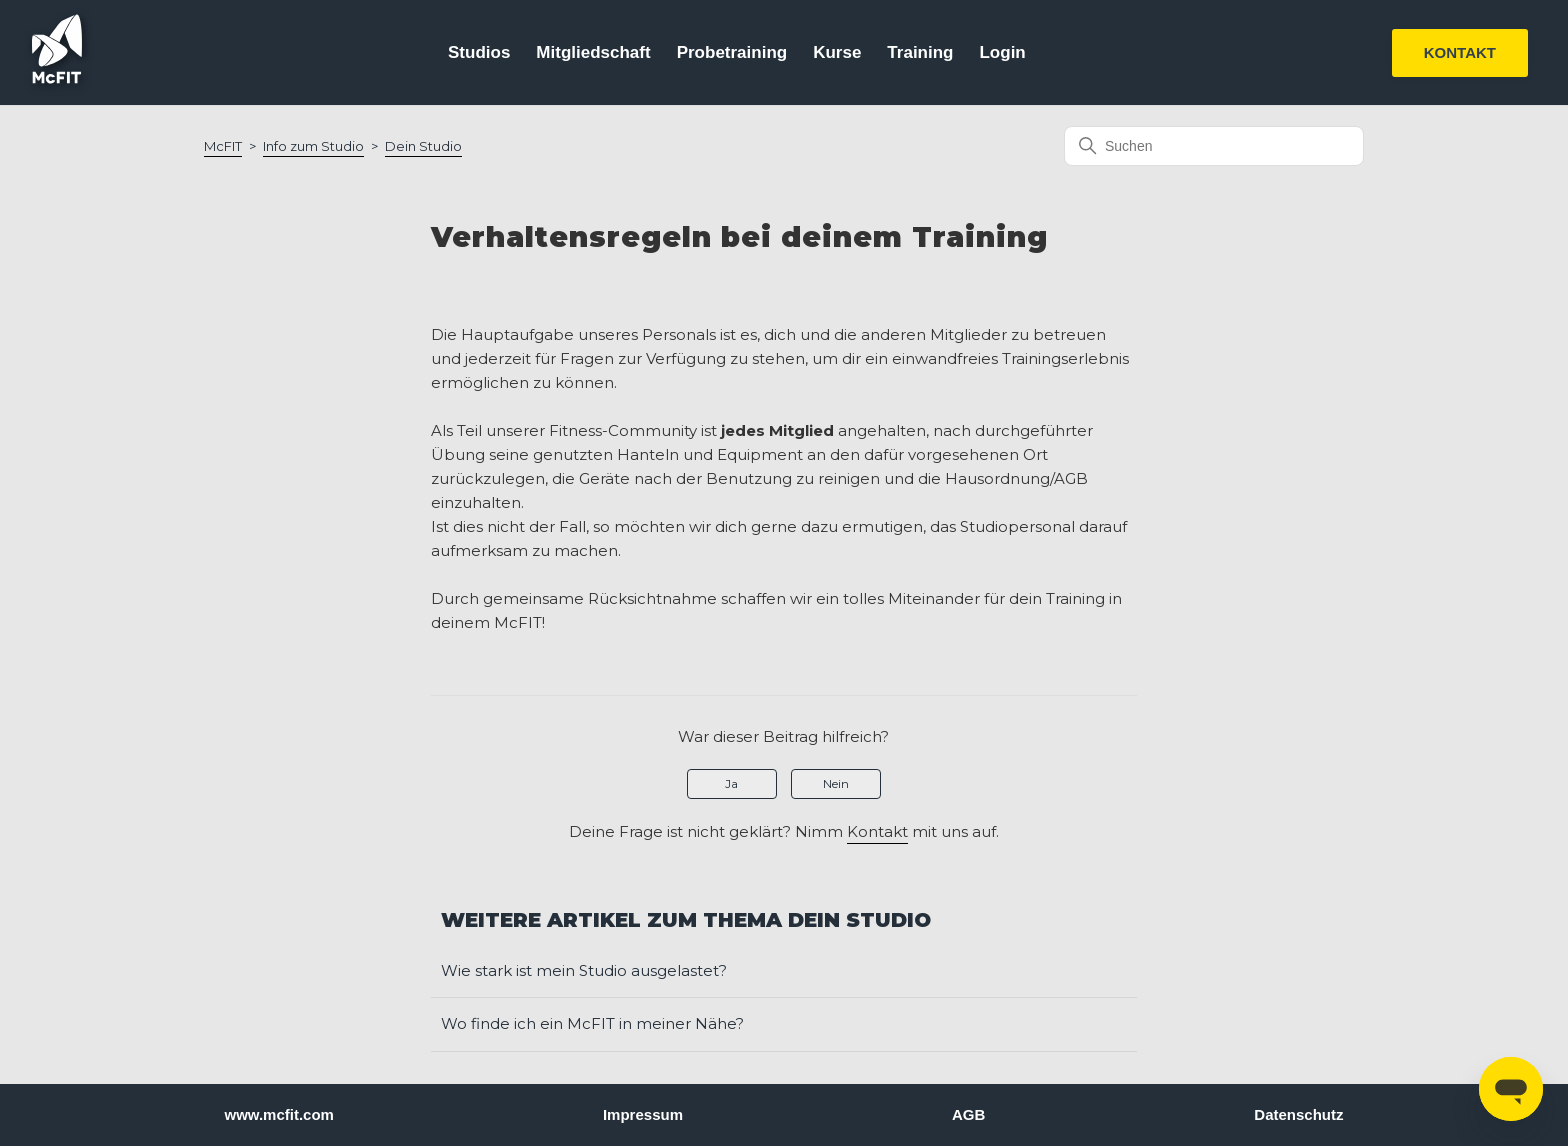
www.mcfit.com (279, 1114)
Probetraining (732, 52)
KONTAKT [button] (1460, 52)
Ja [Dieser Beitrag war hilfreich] (731, 783)
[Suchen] (1214, 146)
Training (920, 52)
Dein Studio (423, 146)
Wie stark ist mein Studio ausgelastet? (584, 970)
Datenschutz (1298, 1114)
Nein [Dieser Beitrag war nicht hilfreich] (836, 783)
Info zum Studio (313, 146)
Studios (479, 52)
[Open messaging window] (1511, 1089)
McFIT (223, 146)
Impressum (643, 1114)
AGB (968, 1114)
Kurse (837, 52)
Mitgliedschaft (593, 52)
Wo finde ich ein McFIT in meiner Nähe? (592, 1023)
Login (1002, 52)
